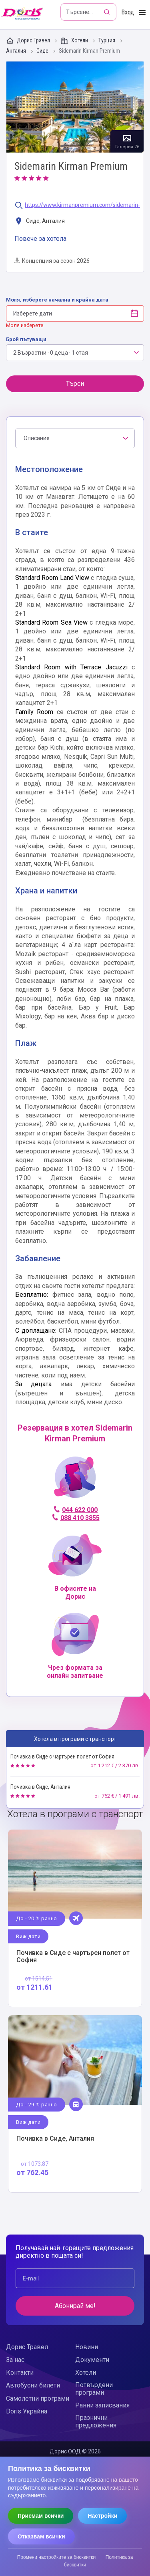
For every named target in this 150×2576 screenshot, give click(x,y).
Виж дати (28, 1936)
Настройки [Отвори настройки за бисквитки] (102, 2515)
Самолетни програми (37, 2398)
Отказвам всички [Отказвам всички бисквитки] (41, 2536)
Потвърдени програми (94, 2388)
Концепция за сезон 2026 (52, 261)
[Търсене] (107, 12)
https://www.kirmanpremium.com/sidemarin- (82, 205)
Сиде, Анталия (39, 221)
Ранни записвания (102, 2405)
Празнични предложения (95, 2421)
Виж (75, 1918)
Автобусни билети (33, 2385)
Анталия (16, 51)
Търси (75, 383)
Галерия (75, 107)
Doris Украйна (26, 2411)
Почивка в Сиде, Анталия (40, 1787)
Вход (127, 12)
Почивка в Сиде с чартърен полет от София (62, 1756)
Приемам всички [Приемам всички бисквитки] (41, 2515)
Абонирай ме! (75, 2306)
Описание (37, 438)
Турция (107, 41)
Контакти (20, 2372)
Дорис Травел (28, 41)
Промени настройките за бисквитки (56, 2557)
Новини (86, 2347)
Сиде (43, 51)
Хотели (74, 41)
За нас (15, 2360)
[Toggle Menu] (142, 12)
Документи (92, 2360)
